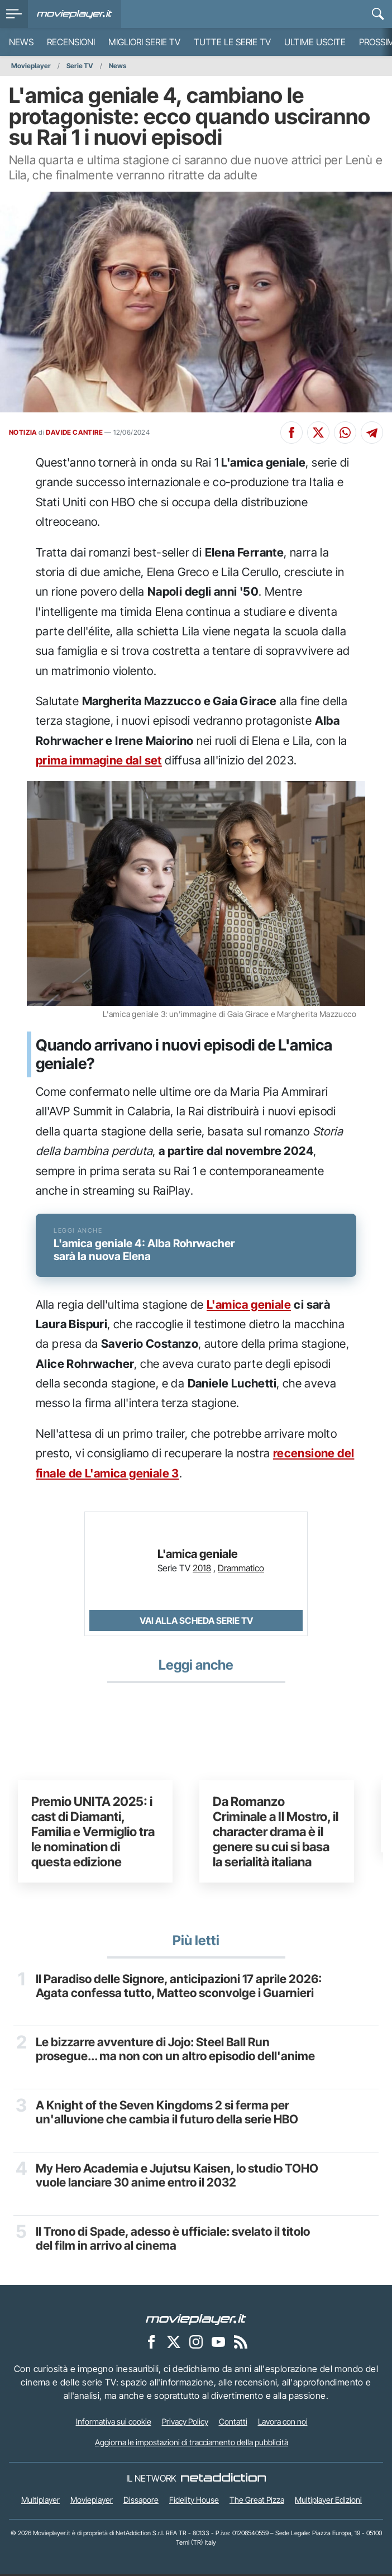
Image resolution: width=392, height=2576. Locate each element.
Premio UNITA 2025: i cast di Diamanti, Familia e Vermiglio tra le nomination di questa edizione (93, 1833)
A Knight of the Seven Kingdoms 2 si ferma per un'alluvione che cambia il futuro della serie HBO (167, 2114)
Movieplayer (31, 65)
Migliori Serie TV (144, 41)
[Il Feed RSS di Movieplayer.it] (241, 2343)
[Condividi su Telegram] (372, 432)
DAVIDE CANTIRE (74, 432)
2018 (202, 1569)
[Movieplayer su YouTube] (218, 2343)
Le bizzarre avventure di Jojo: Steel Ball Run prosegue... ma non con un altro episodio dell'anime (175, 2051)
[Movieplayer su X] (173, 2343)
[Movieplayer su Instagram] (196, 2343)
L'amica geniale (249, 1306)
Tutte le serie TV (232, 41)
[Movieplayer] (196, 2320)
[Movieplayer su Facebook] (151, 2343)
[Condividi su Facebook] (291, 432)
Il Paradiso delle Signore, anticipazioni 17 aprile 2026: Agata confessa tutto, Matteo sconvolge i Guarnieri (179, 1988)
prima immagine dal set (99, 760)
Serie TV (79, 65)
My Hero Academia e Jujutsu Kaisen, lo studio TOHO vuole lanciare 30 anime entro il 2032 (177, 2177)
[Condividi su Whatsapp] (345, 432)
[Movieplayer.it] (74, 14)
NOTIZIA (23, 432)
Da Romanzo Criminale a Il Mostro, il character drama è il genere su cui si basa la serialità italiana (275, 1833)
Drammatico (241, 1569)
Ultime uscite (315, 41)
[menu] (14, 14)
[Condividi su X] (318, 432)
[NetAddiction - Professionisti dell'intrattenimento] (223, 2480)
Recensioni (71, 41)
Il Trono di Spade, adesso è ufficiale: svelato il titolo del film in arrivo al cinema (173, 2240)
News (21, 41)
